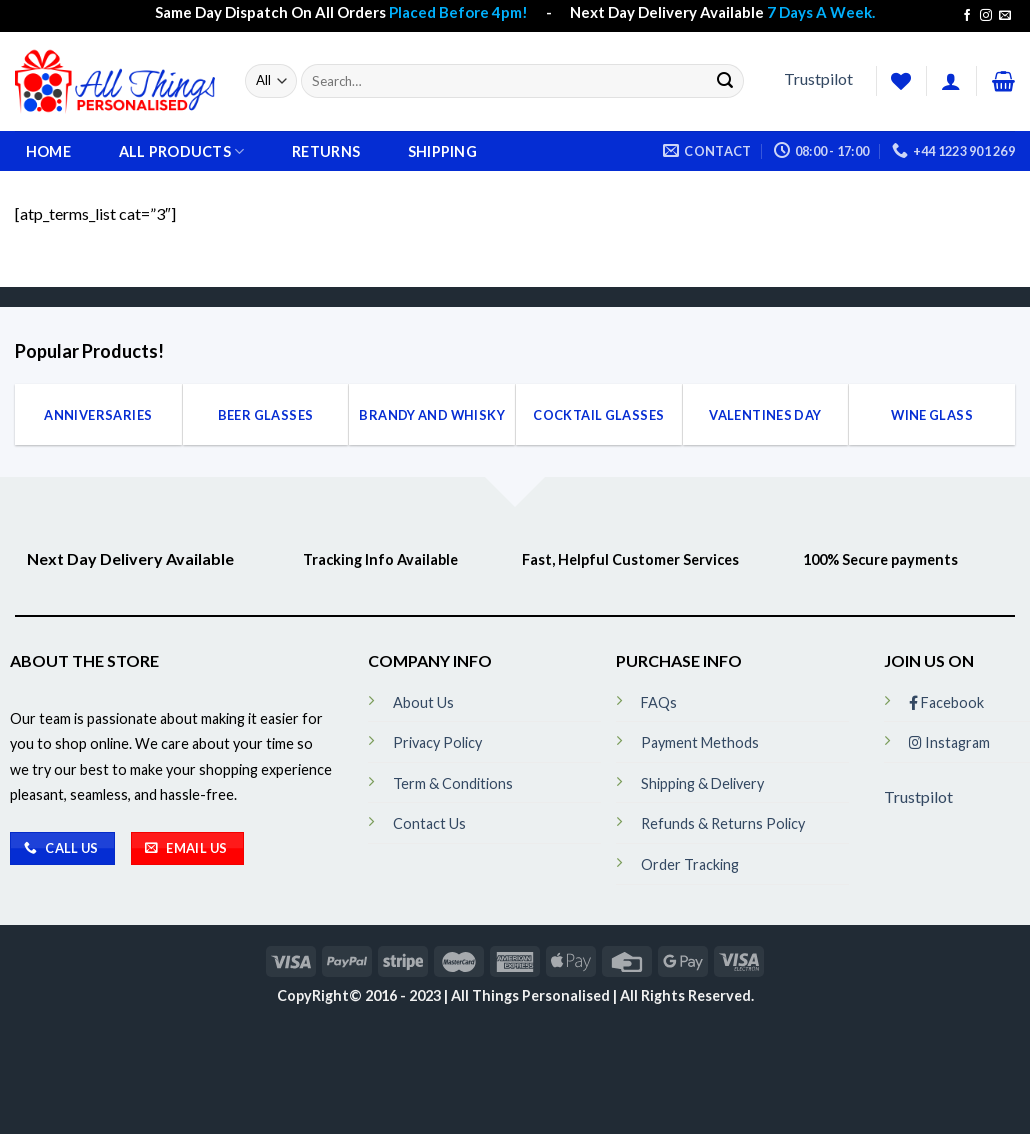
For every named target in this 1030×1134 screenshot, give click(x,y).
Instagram (949, 742)
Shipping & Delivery (702, 783)
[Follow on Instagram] (986, 16)
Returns (326, 152)
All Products (182, 151)
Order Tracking (690, 864)
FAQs (659, 702)
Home (48, 152)
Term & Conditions (453, 783)
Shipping (442, 152)
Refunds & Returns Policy (723, 823)
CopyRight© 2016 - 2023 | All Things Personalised (445, 995)
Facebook (946, 702)
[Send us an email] (1005, 16)
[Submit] (725, 81)
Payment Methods (700, 742)
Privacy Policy (437, 742)
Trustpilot (818, 78)
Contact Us (429, 823)
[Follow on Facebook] (967, 16)
